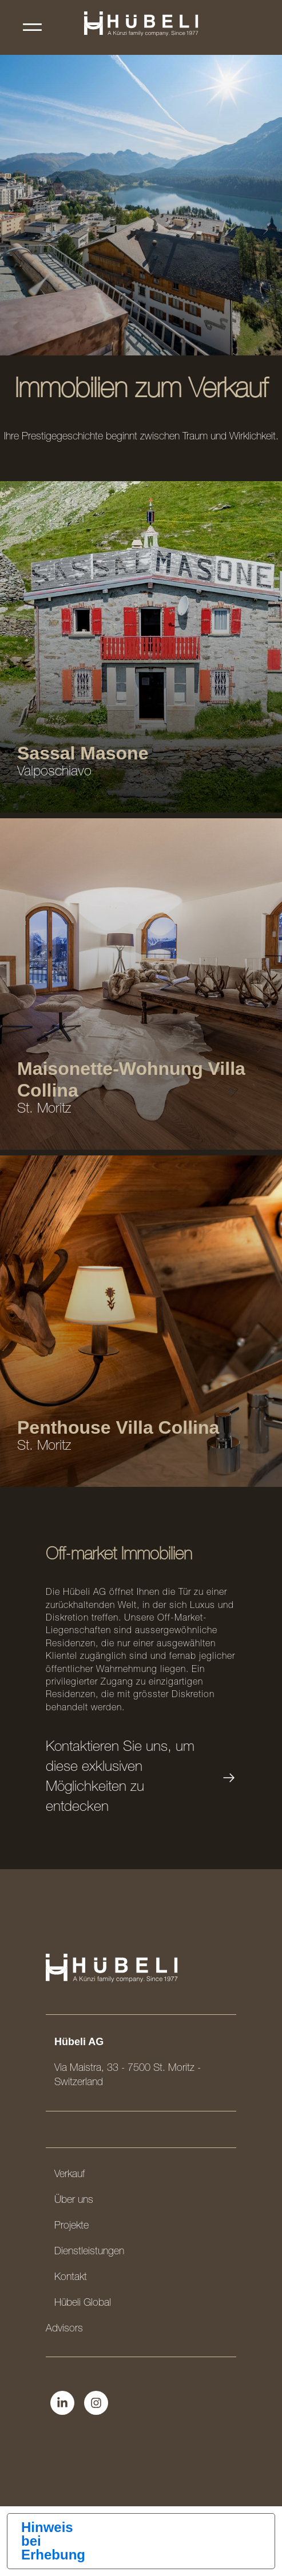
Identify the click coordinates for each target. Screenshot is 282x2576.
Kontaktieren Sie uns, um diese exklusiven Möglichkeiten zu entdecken (141, 1778)
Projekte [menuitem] (71, 2226)
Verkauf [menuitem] (69, 2175)
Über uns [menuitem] (73, 2200)
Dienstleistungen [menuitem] (89, 2252)
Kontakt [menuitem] (70, 2278)
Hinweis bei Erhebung (53, 2540)
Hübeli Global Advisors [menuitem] (78, 2316)
